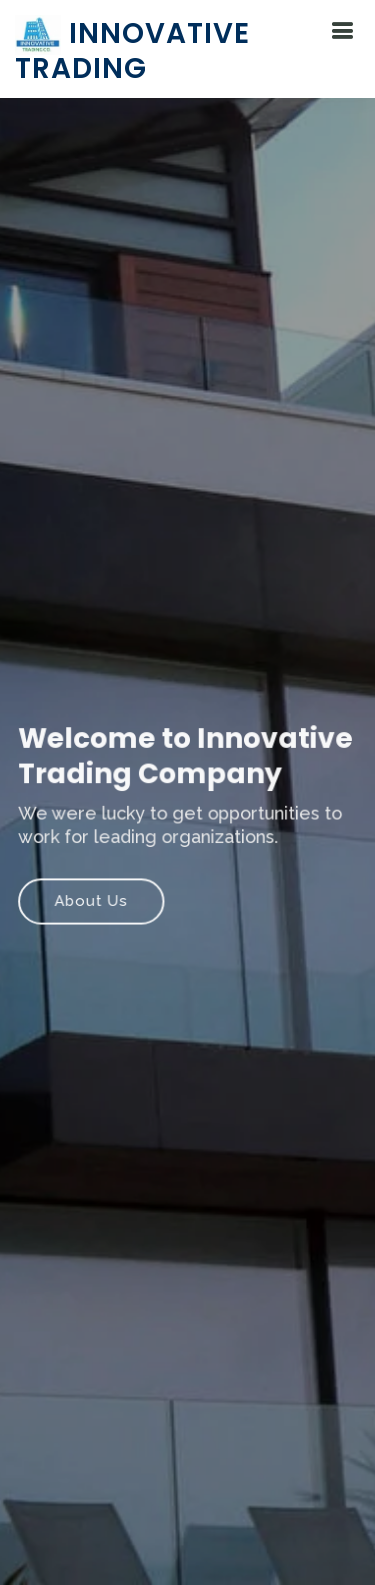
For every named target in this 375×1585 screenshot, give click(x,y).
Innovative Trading (132, 51)
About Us (92, 901)
